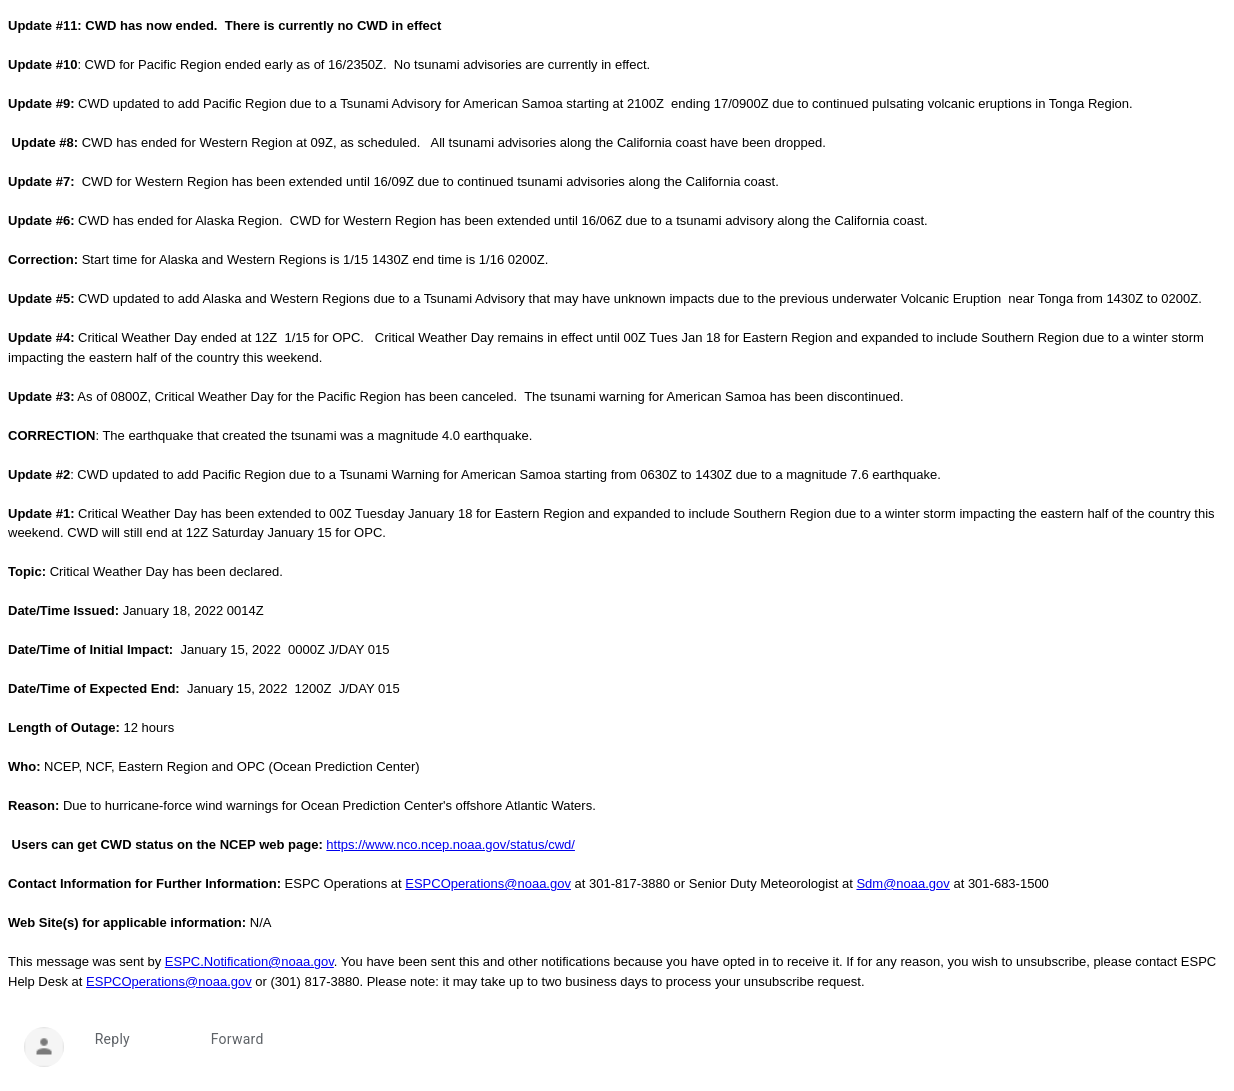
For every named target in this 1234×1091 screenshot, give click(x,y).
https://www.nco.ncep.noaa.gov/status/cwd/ (450, 844)
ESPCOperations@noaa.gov (488, 883)
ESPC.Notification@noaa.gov (249, 961)
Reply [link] (112, 1039)
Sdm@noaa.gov (902, 883)
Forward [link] (237, 1039)
